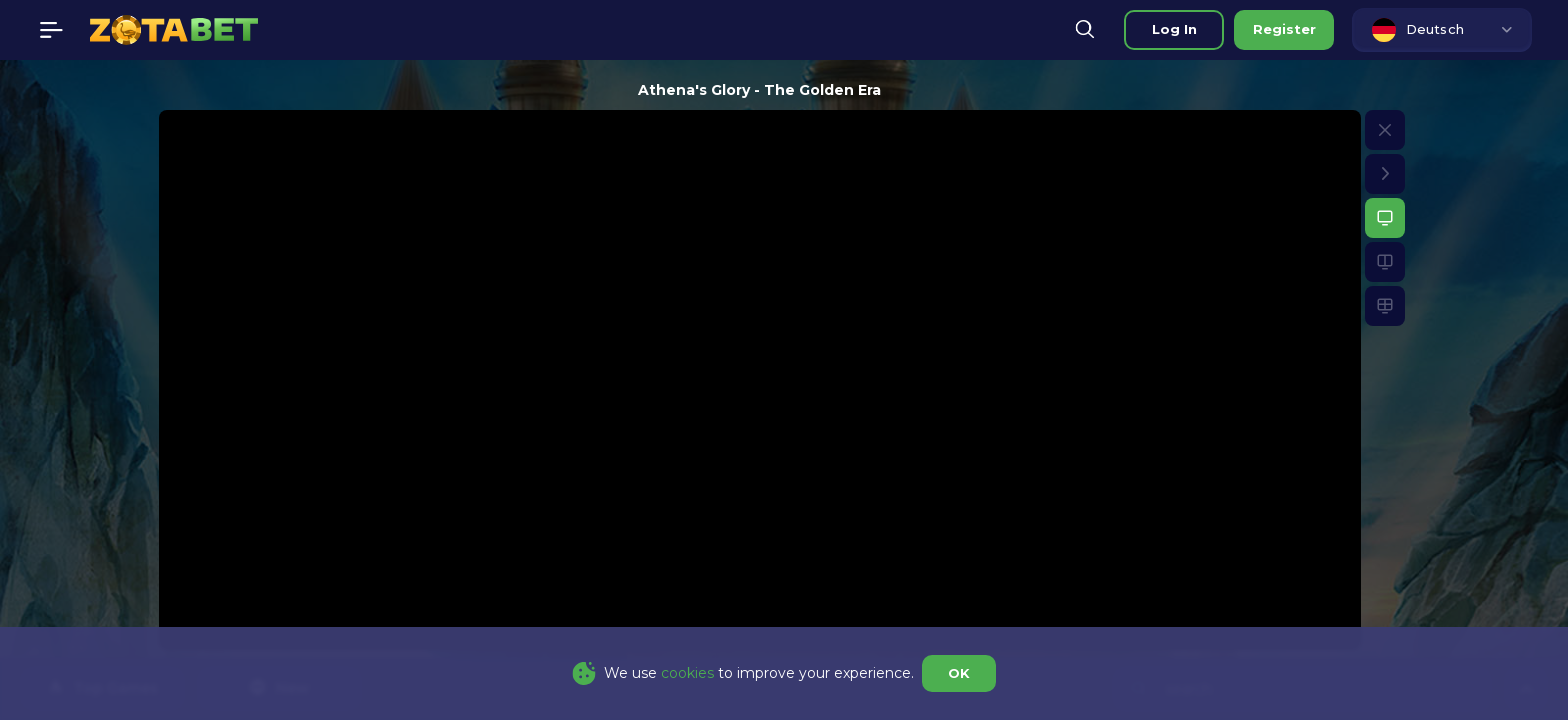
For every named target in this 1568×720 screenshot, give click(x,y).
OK (959, 673)
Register (1284, 29)
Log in (1174, 29)
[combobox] (1442, 30)
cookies (687, 673)
